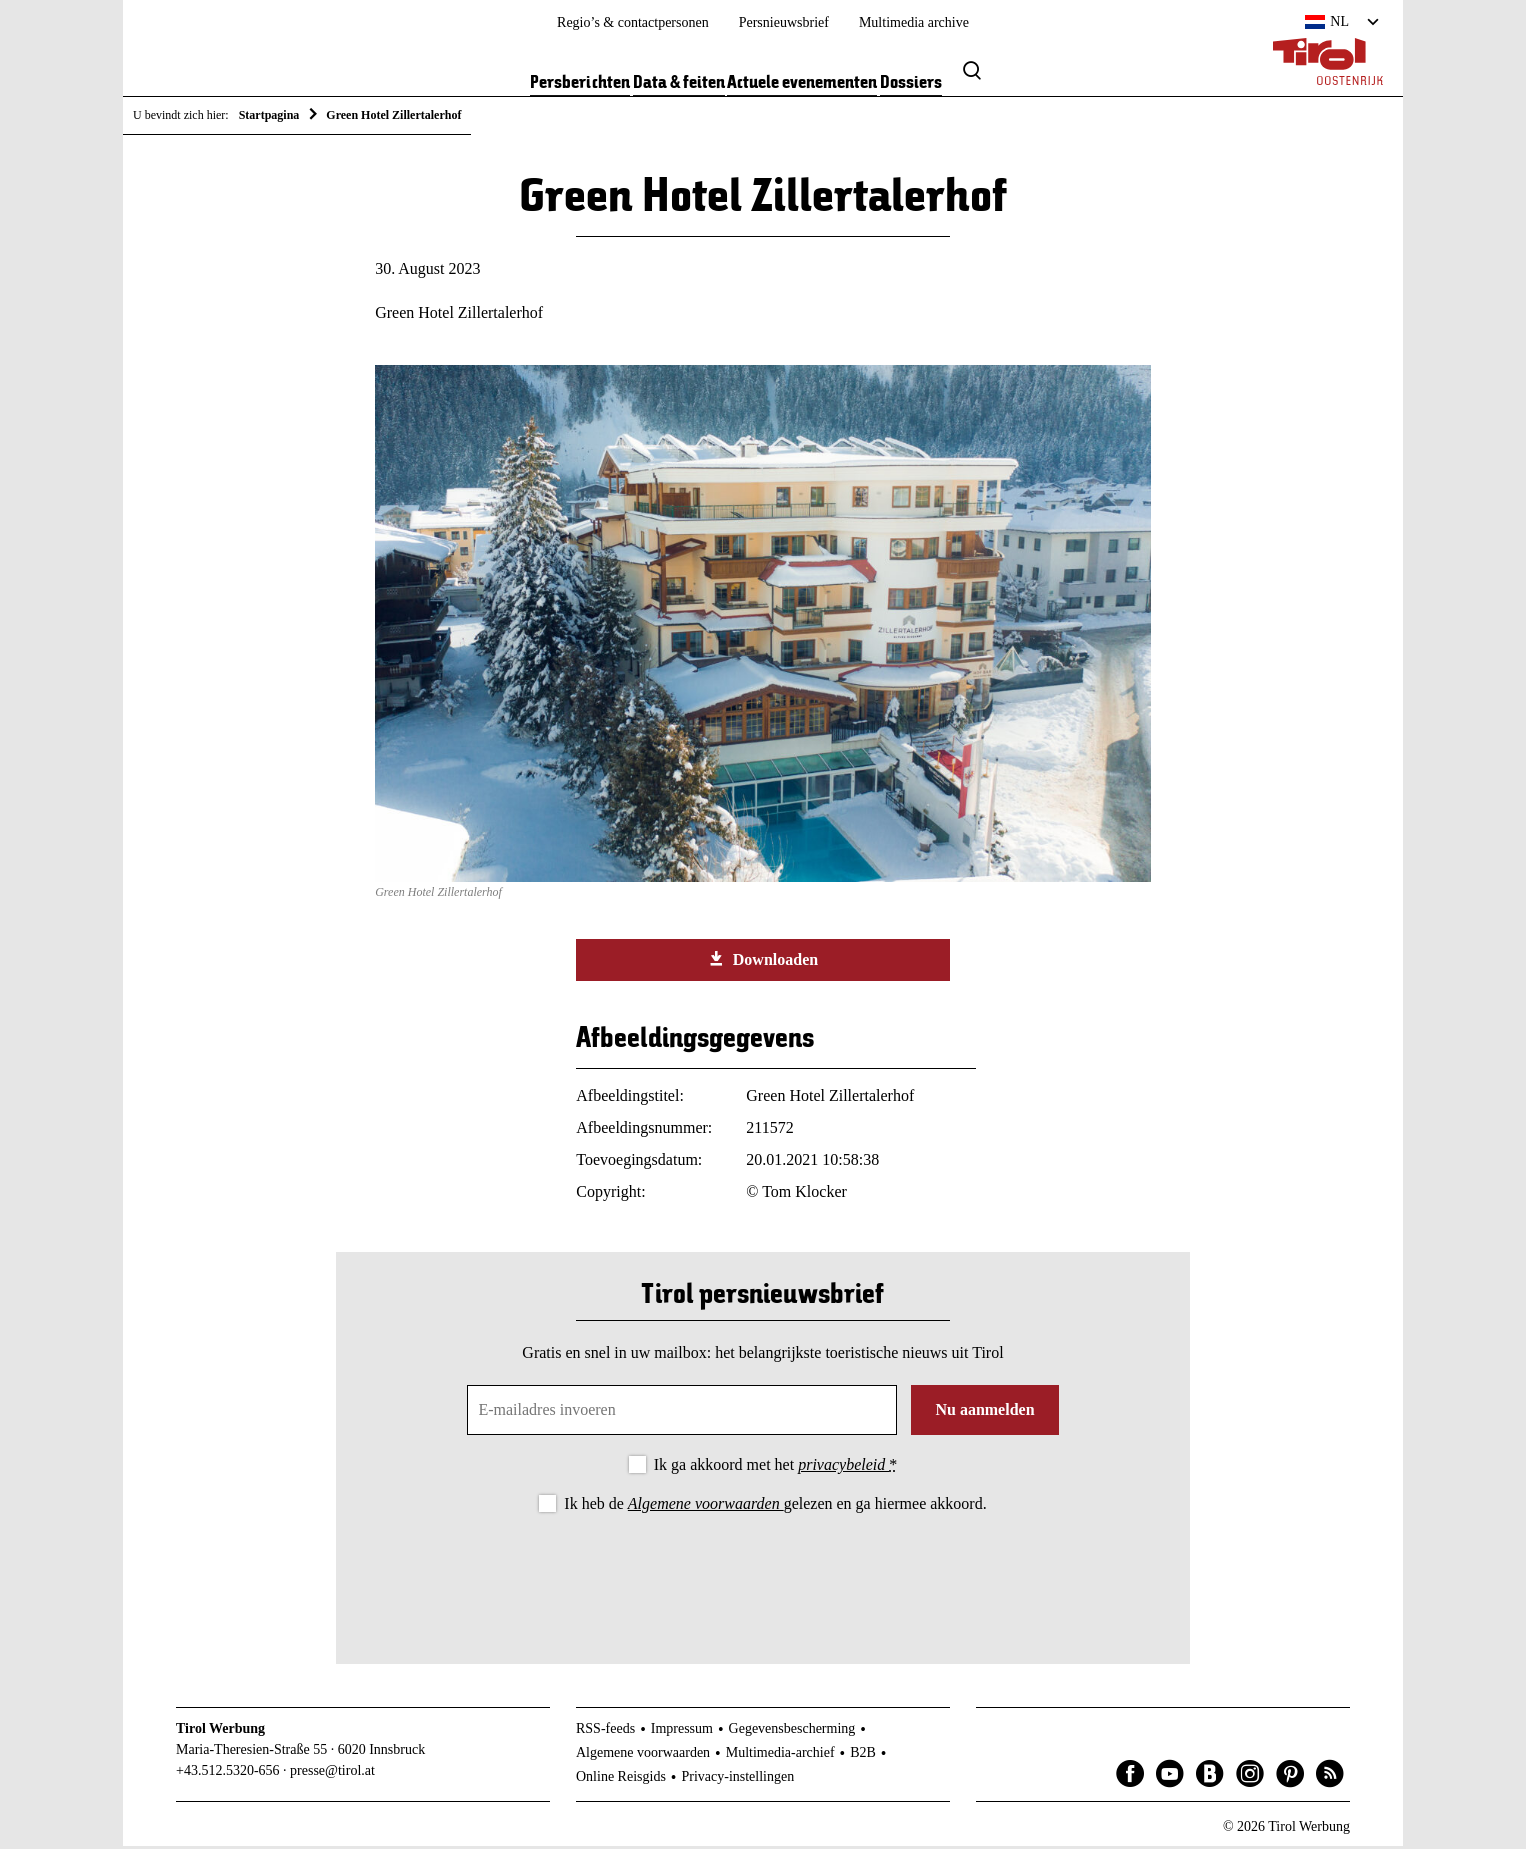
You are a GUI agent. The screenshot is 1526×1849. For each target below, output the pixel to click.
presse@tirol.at (332, 1774)
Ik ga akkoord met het (775, 1468)
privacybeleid (843, 1468)
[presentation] (763, 1576)
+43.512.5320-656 (228, 1774)
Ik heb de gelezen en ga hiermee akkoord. (775, 1507)
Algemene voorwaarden (706, 1507)
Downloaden (763, 963)
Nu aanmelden (984, 1413)
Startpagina (269, 115)
